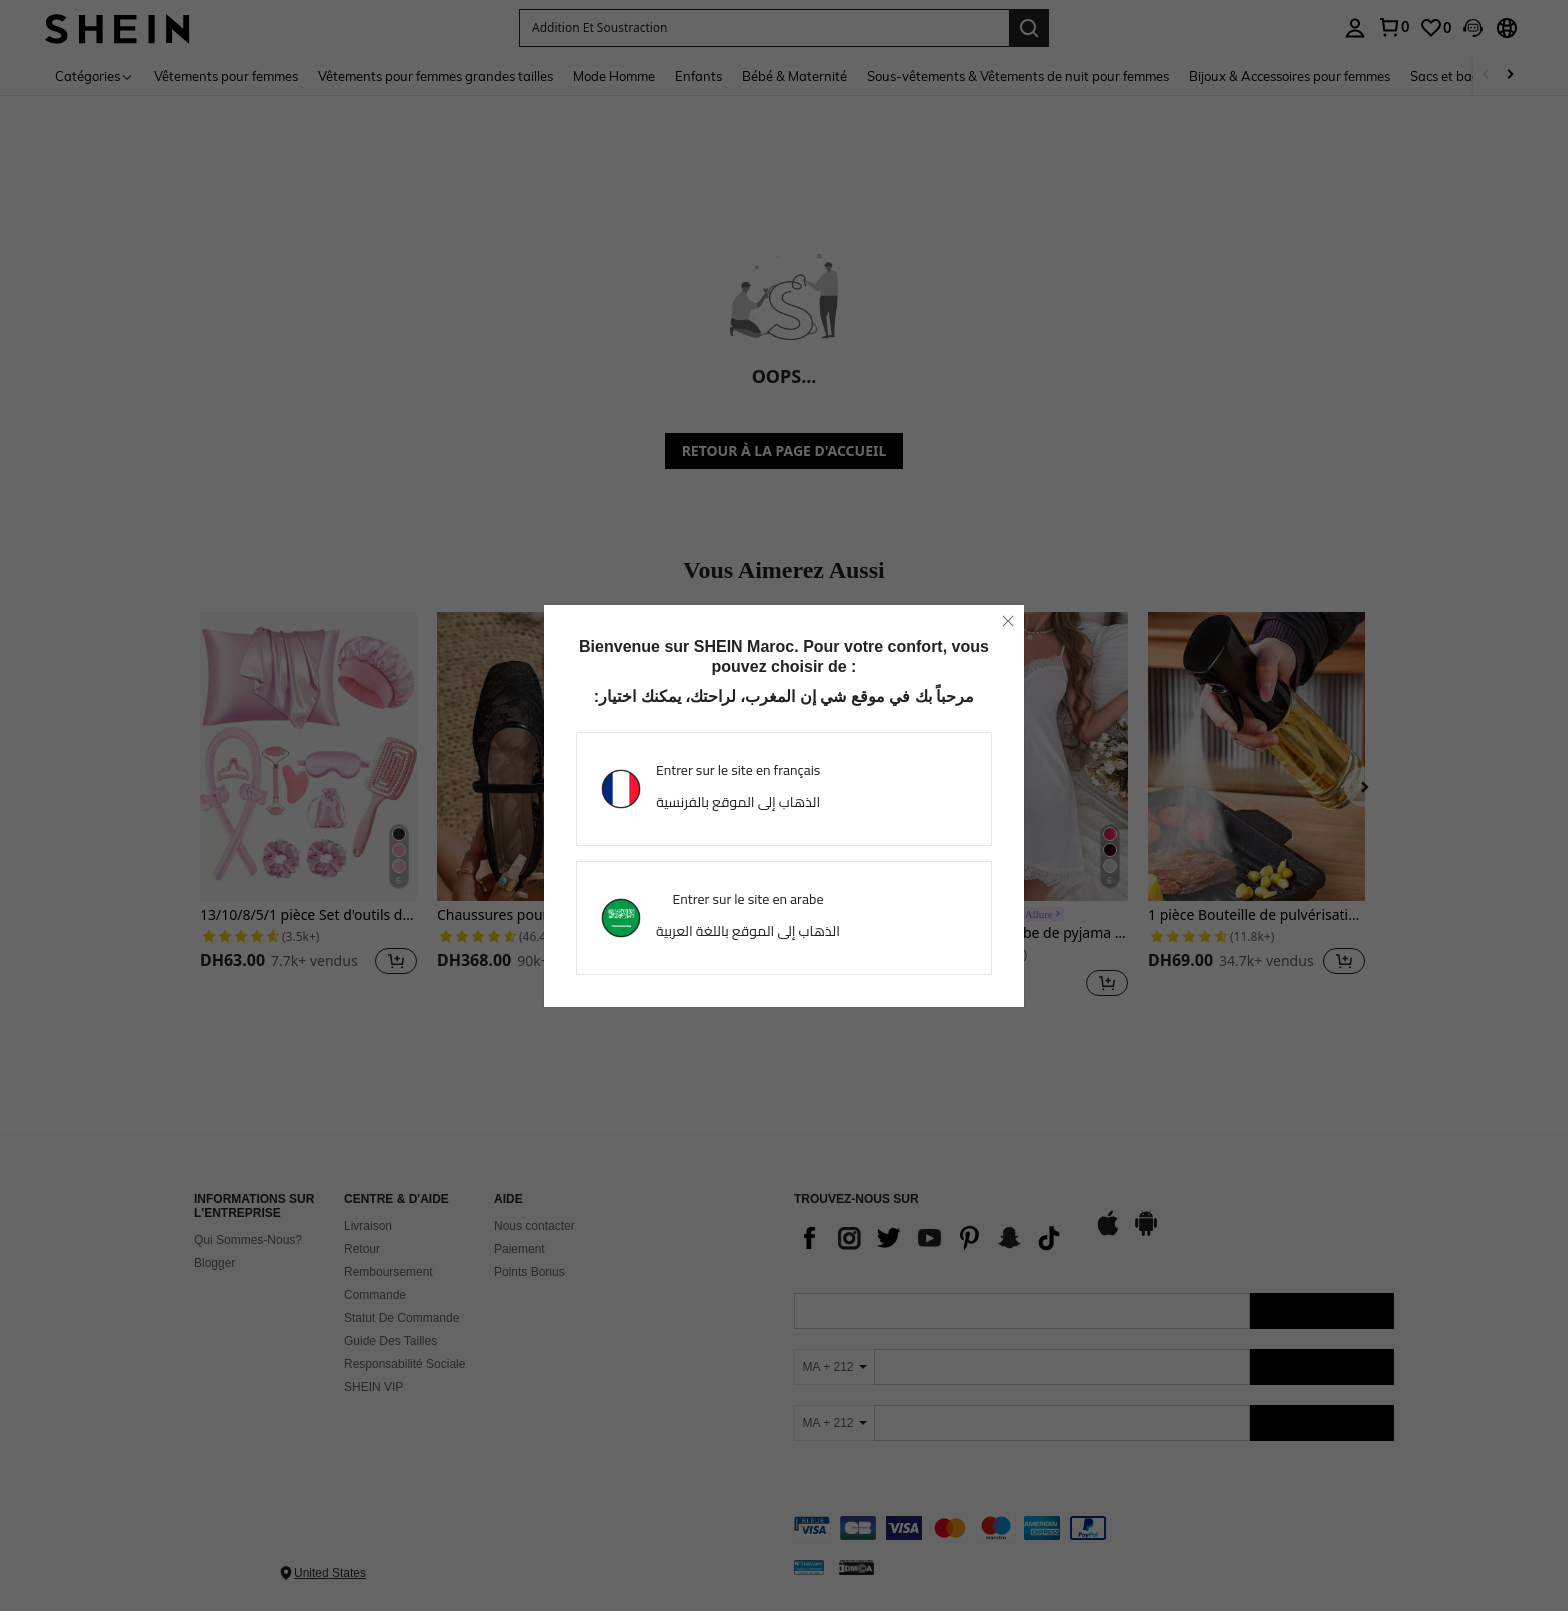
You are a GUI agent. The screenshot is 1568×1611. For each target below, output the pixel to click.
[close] (1008, 621)
